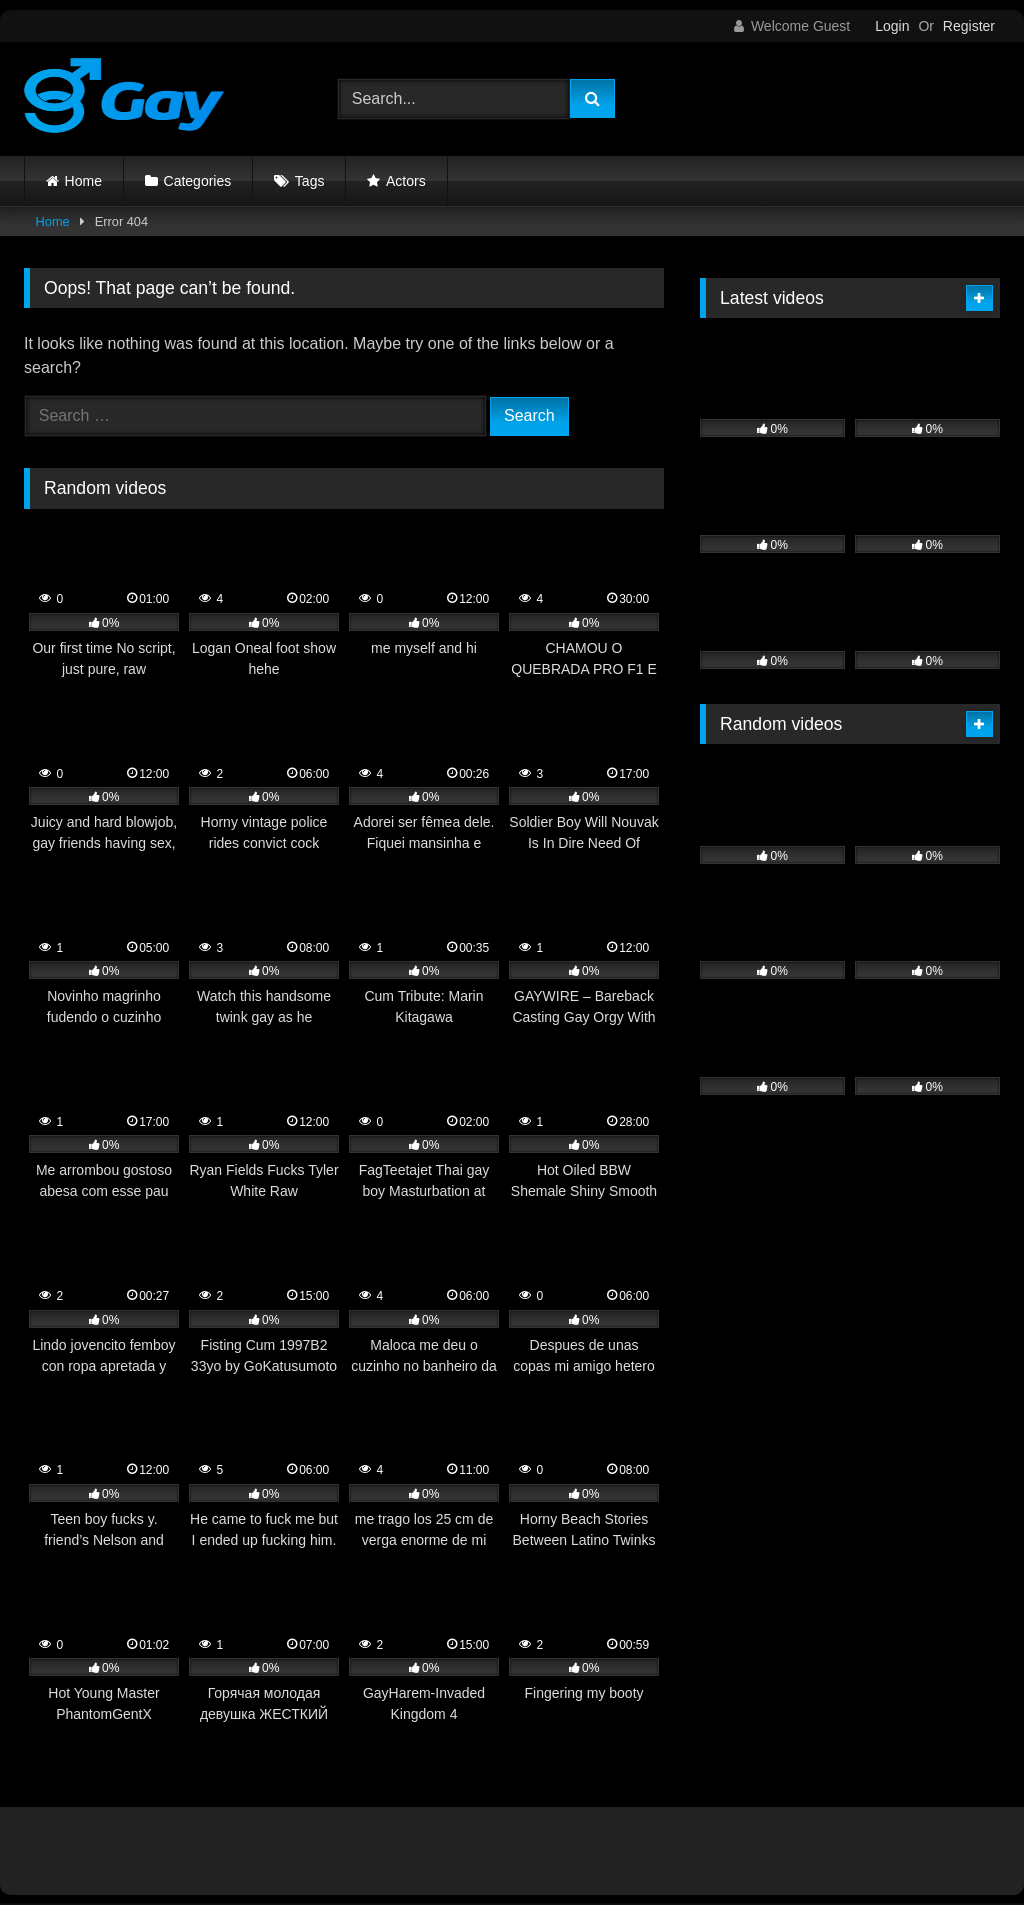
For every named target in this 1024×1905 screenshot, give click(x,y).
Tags (310, 181)
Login (892, 26)
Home (83, 181)
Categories (198, 181)
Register (969, 26)
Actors (406, 181)
